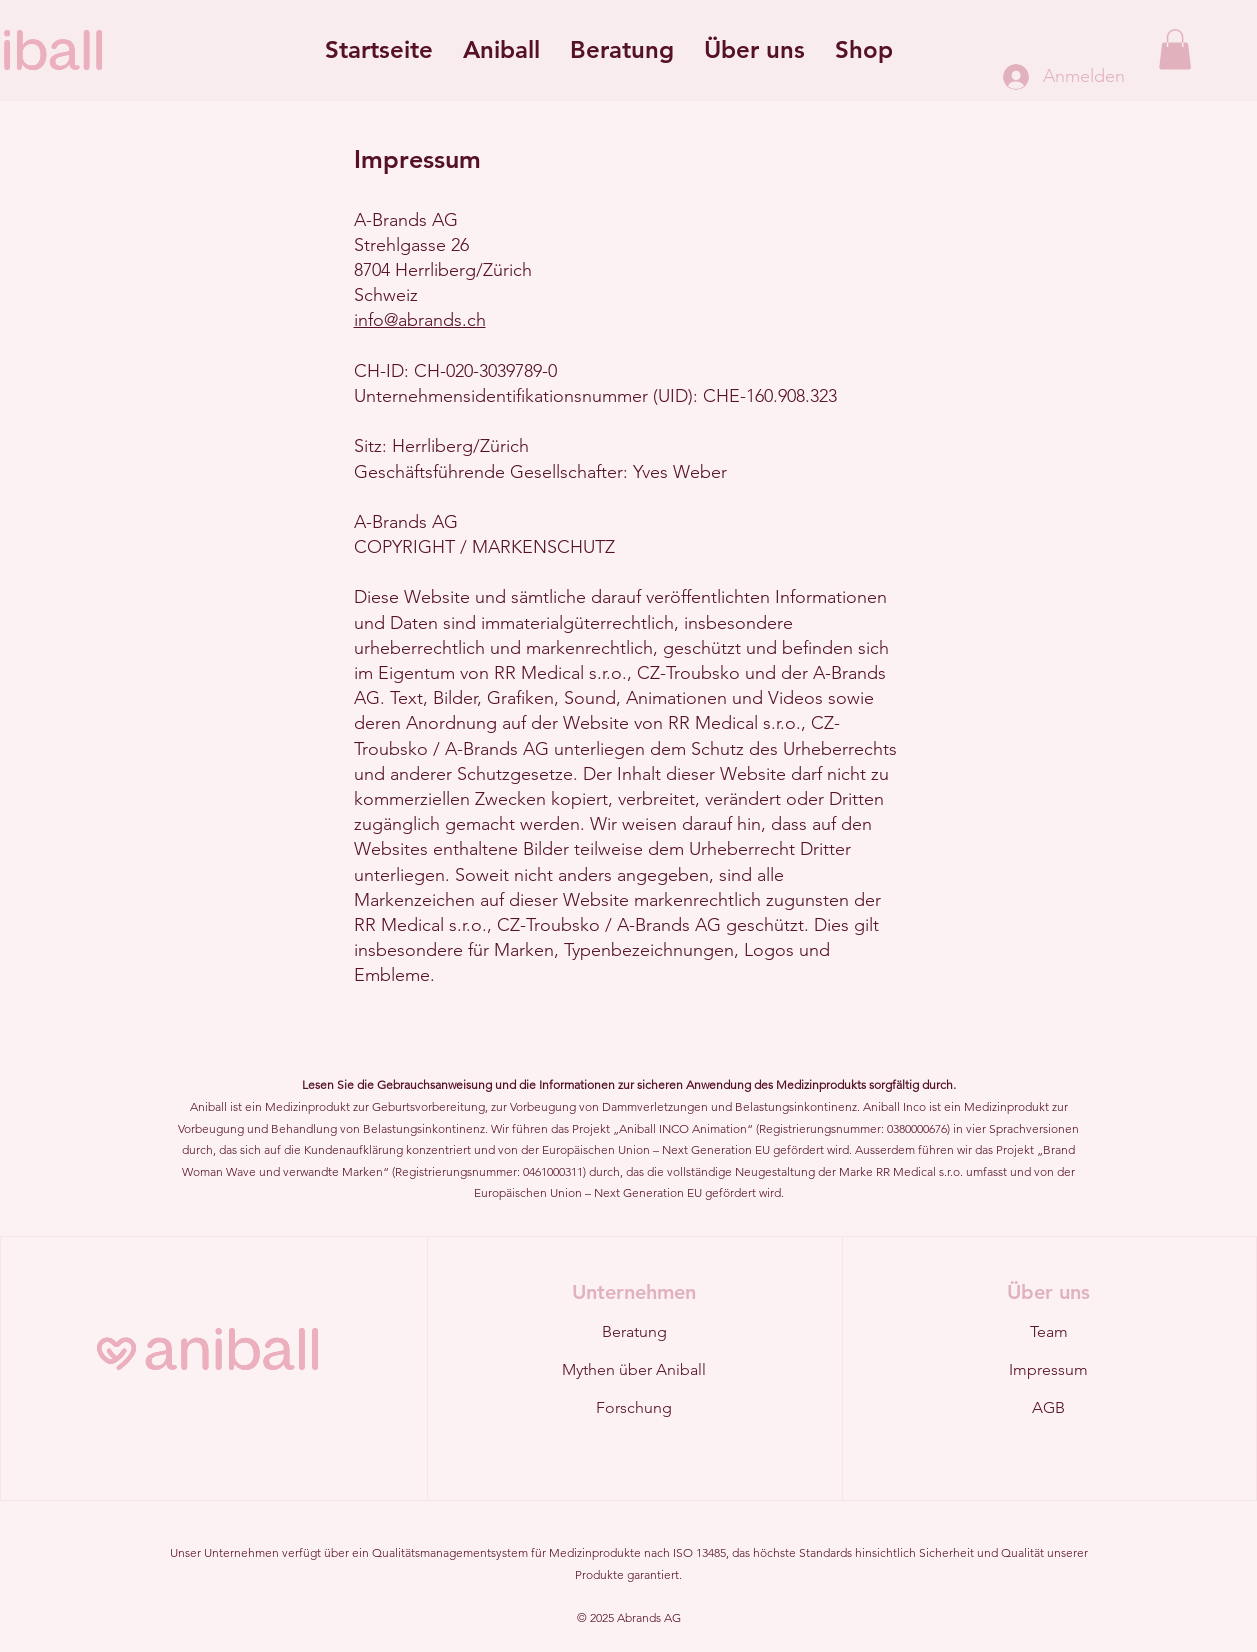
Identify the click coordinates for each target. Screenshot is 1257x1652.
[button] (501, 50)
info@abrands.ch (420, 320)
